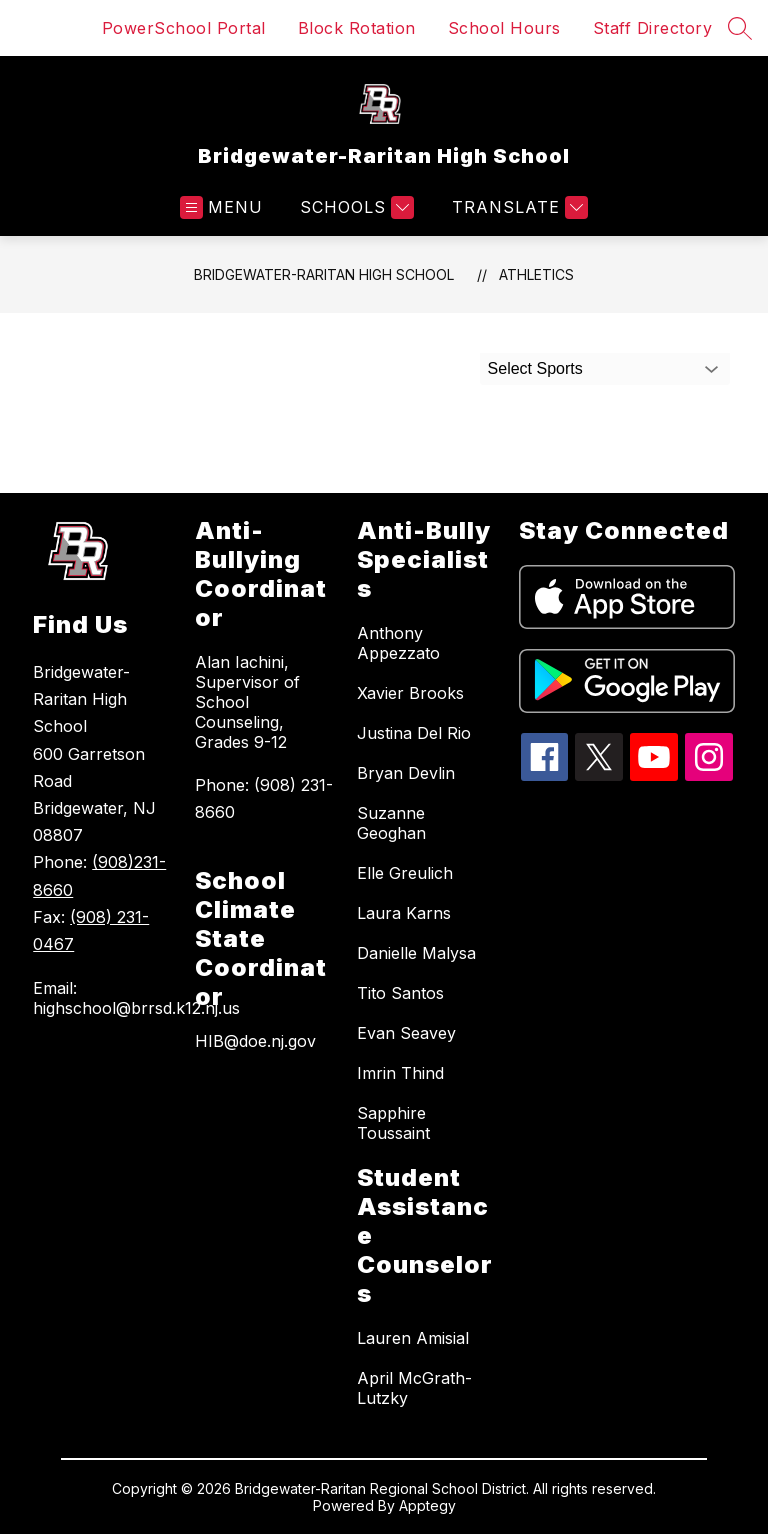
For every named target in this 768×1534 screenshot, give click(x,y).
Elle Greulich (405, 873)
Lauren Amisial (413, 1338)
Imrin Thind (400, 1073)
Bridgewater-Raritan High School (324, 274)
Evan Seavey (406, 1033)
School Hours (504, 28)
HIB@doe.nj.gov (255, 1041)
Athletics (536, 274)
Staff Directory (653, 28)
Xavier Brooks (410, 693)
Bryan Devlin (406, 773)
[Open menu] (221, 207)
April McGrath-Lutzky (414, 1388)
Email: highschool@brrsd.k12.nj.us (104, 998)
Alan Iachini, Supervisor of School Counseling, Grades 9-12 (247, 702)
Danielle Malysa (416, 953)
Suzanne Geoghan (391, 823)
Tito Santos (400, 993)
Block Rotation (357, 28)
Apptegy (427, 1505)
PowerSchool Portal (184, 28)
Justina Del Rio (414, 733)
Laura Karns (404, 913)
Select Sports (535, 368)
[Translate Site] (517, 207)
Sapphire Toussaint (393, 1123)
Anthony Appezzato (398, 643)
